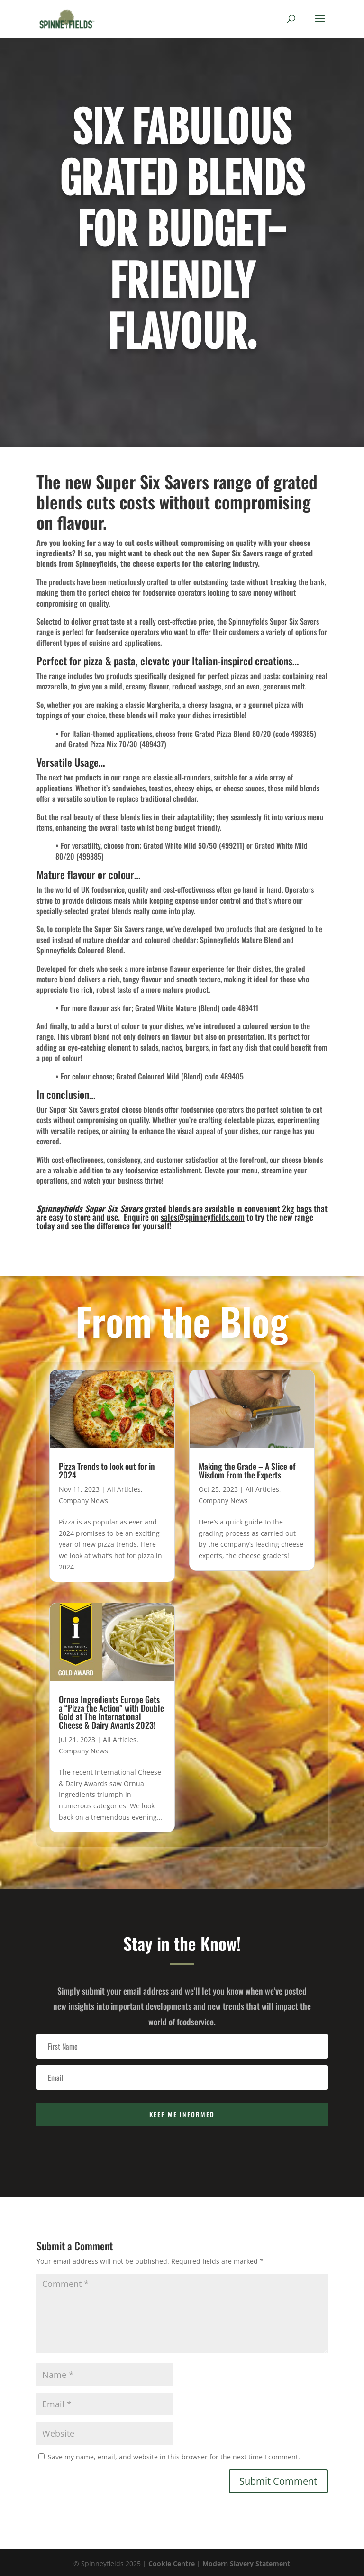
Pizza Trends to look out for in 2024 (107, 1470)
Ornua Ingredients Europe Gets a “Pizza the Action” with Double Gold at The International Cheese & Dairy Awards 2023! (111, 1712)
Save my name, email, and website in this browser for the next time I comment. (174, 2456)
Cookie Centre (171, 2563)
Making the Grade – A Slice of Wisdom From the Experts (247, 1470)
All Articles (124, 1489)
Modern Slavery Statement (246, 2563)
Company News (83, 1500)
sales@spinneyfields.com (203, 1217)
